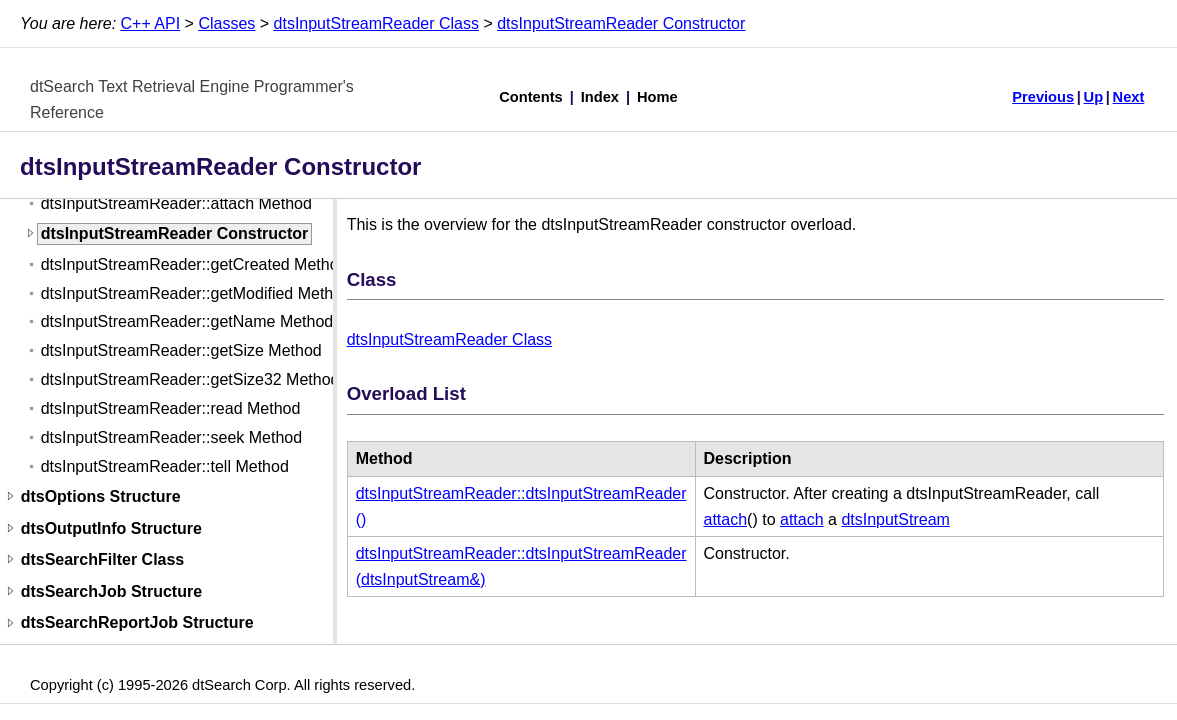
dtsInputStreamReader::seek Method (171, 437)
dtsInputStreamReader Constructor (621, 23)
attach (726, 519)
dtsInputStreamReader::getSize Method (181, 350)
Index (600, 97)
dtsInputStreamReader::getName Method (187, 321)
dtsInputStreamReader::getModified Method (196, 293)
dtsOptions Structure (101, 496)
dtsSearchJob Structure (111, 591)
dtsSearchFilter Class (103, 559)
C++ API (151, 23)
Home (657, 97)
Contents (531, 97)
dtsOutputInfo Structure (111, 528)
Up (1094, 97)
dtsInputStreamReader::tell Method (165, 466)
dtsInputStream (895, 519)
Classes (226, 23)
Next (1129, 97)
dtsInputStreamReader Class (376, 23)
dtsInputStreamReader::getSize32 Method (190, 379)
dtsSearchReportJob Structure (137, 623)
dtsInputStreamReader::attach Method (176, 203)
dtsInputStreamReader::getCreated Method (194, 264)
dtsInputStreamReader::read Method (171, 408)
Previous (1043, 97)
